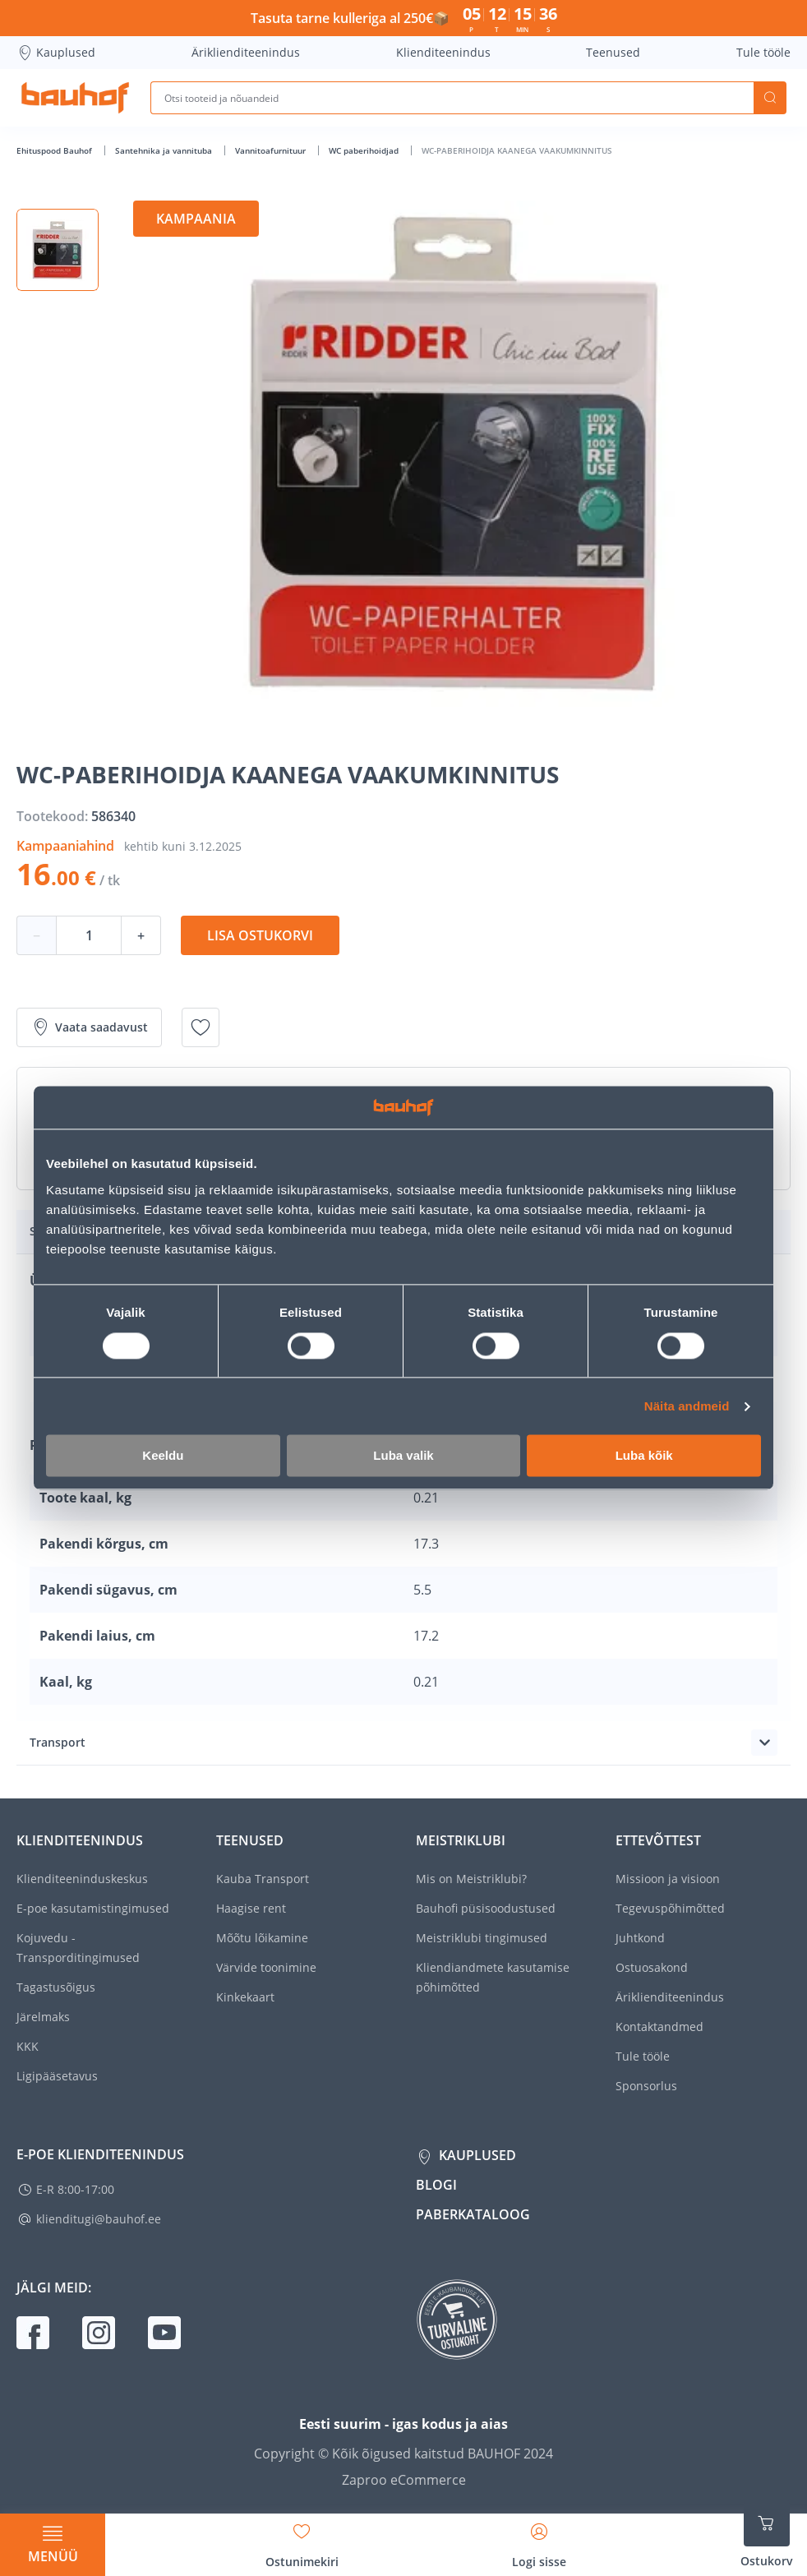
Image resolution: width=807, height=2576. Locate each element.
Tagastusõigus (55, 1987)
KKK (27, 2046)
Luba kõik (644, 1456)
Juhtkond (640, 1938)
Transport (57, 1742)
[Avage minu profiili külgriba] (539, 2540)
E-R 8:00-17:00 (75, 2189)
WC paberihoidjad (365, 150)
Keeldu (162, 1456)
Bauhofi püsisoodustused (486, 1908)
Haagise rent (251, 1908)
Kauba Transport (262, 1878)
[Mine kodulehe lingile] (75, 97)
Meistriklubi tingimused (481, 1938)
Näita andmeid (687, 1406)
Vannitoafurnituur (271, 150)
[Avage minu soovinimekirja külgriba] (302, 2540)
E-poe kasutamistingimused (92, 1908)
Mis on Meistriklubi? (471, 1878)
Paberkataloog (473, 2214)
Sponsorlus (646, 2086)
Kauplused (55, 52)
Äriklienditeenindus (245, 52)
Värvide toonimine (266, 1967)
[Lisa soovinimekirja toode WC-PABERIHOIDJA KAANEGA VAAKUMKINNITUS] (200, 1027)
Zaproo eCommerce (404, 2480)
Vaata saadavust (89, 1027)
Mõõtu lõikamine (262, 1938)
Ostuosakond (652, 1967)
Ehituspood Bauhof (55, 150)
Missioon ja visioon (668, 1878)
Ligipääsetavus (57, 2076)
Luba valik (403, 1456)
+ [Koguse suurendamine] (141, 935)
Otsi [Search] (770, 98)
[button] (57, 250)
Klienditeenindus (443, 52)
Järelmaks (43, 2016)
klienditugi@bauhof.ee (98, 2219)
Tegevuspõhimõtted (670, 1908)
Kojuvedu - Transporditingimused (78, 1947)
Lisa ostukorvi (260, 935)
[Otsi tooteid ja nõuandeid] (452, 97)
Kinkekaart (245, 1997)
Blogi (436, 2185)
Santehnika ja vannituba (164, 150)
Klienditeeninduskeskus (82, 1878)
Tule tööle (763, 52)
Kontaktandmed (659, 2026)
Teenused (613, 52)
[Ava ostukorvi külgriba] (766, 2535)
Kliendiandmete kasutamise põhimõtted (493, 1977)
